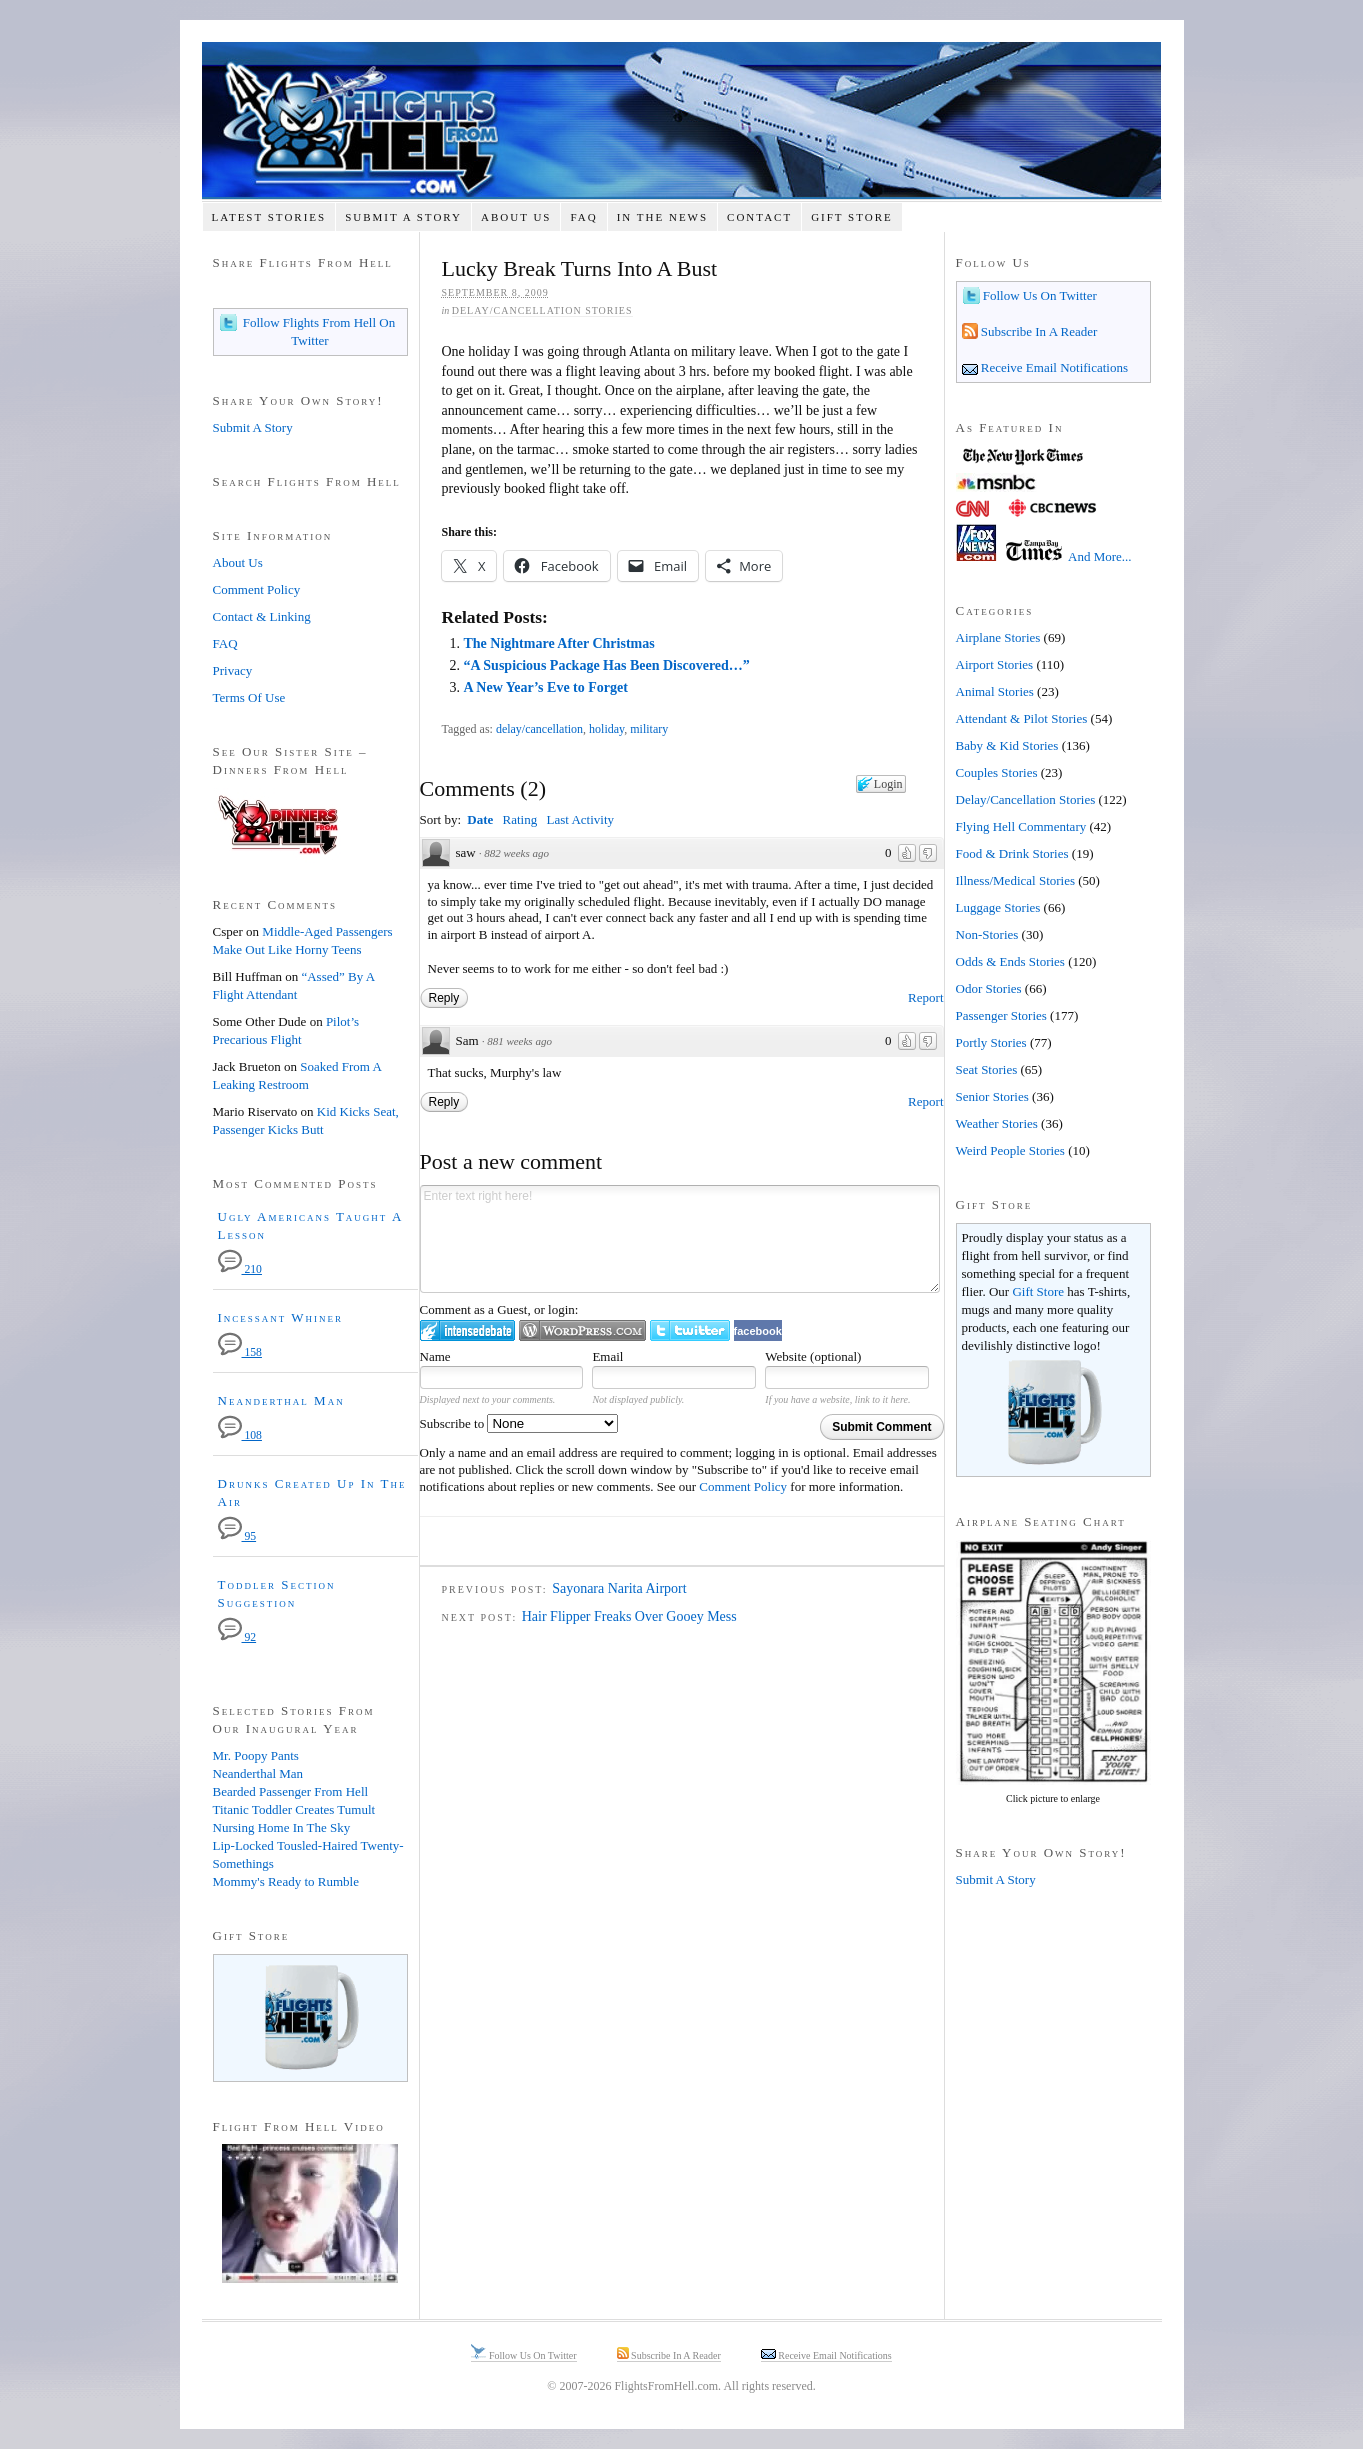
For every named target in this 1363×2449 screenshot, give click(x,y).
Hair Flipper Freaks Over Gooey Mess (629, 1616)
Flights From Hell (681, 120)
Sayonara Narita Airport (619, 1588)
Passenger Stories (1001, 1015)
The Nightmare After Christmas (558, 643)
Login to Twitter (690, 1330)
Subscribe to (519, 1423)
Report (925, 997)
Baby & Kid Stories (1007, 745)
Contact (759, 217)
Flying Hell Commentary (1021, 826)
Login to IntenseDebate (467, 1330)
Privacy (233, 670)
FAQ (583, 217)
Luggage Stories (998, 907)
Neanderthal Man (281, 1400)
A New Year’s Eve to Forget (545, 687)
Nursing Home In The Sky (282, 1827)
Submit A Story (403, 217)
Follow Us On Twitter (1038, 295)
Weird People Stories (1010, 1150)
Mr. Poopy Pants (256, 1755)
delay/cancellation (539, 729)
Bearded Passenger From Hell (291, 1791)
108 (240, 1435)
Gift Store (852, 217)
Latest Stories (268, 217)
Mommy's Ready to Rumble (286, 1881)
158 (240, 1352)
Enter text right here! (680, 1239)
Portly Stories (991, 1042)
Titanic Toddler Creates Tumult (294, 1809)
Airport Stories (995, 664)
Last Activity (580, 819)
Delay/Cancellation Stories (542, 310)
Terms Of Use (249, 697)
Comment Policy (743, 1486)
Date (480, 819)
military (649, 729)
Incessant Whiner (281, 1317)
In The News (662, 217)
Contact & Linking (262, 616)
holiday (606, 729)
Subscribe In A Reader (1038, 331)
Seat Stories (987, 1069)
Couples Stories (997, 772)
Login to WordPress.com (582, 1330)
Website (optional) (813, 1356)
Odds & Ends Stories (1010, 961)
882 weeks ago (516, 853)
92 (237, 1637)
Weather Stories (997, 1123)
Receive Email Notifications (1053, 367)
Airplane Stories (998, 637)
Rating (520, 819)
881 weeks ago (519, 1041)
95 (237, 1536)
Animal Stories (995, 691)
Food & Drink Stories (1012, 853)
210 (240, 1269)
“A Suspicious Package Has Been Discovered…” (606, 665)
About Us (516, 217)
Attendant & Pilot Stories (1022, 718)
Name (435, 1356)
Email (607, 1356)
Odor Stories (989, 988)
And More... (1100, 556)
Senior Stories (992, 1096)
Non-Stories (987, 934)
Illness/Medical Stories (1016, 880)
